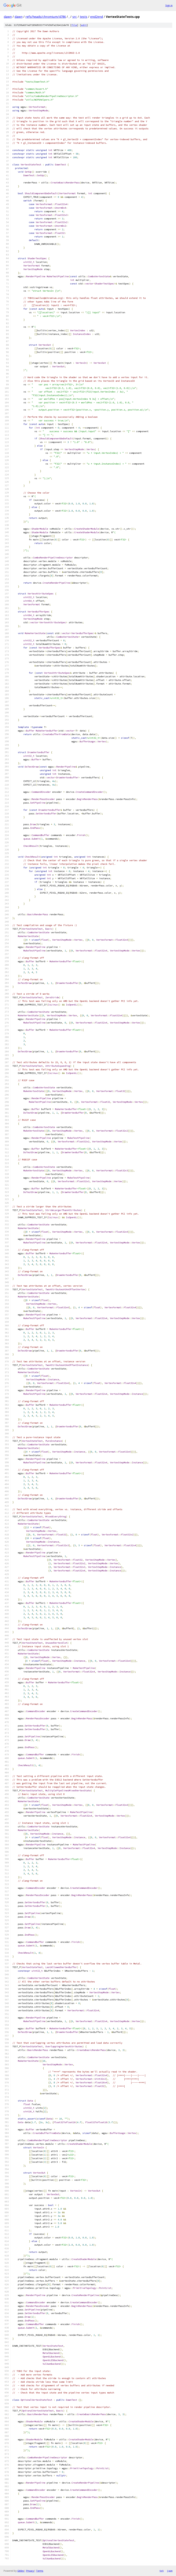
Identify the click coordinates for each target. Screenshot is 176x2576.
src (74, 17)
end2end (96, 17)
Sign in (169, 5)
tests (83, 17)
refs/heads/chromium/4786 (45, 17)
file (74, 25)
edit (84, 25)
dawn (8, 17)
